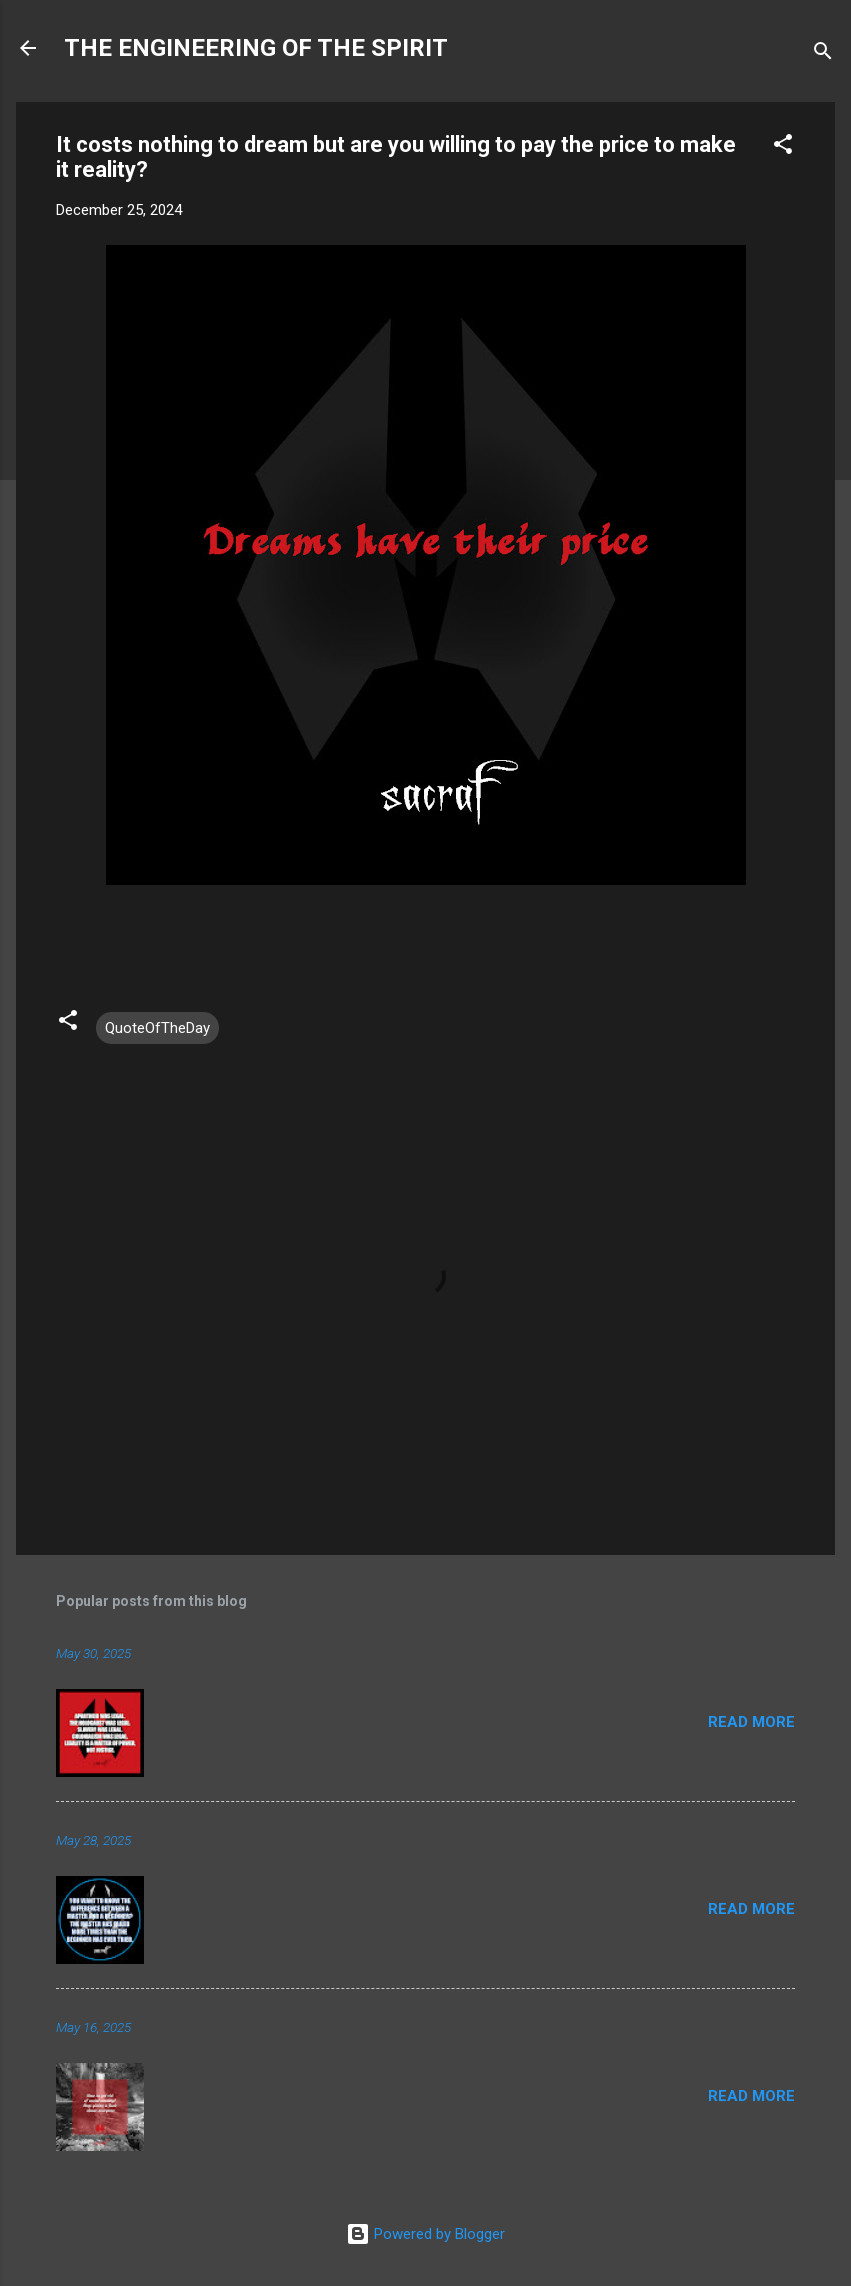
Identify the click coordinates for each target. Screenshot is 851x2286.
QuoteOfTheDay (157, 1028)
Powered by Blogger (425, 2234)
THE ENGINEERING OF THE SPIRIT (256, 48)
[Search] (823, 54)
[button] (783, 147)
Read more (751, 1722)
